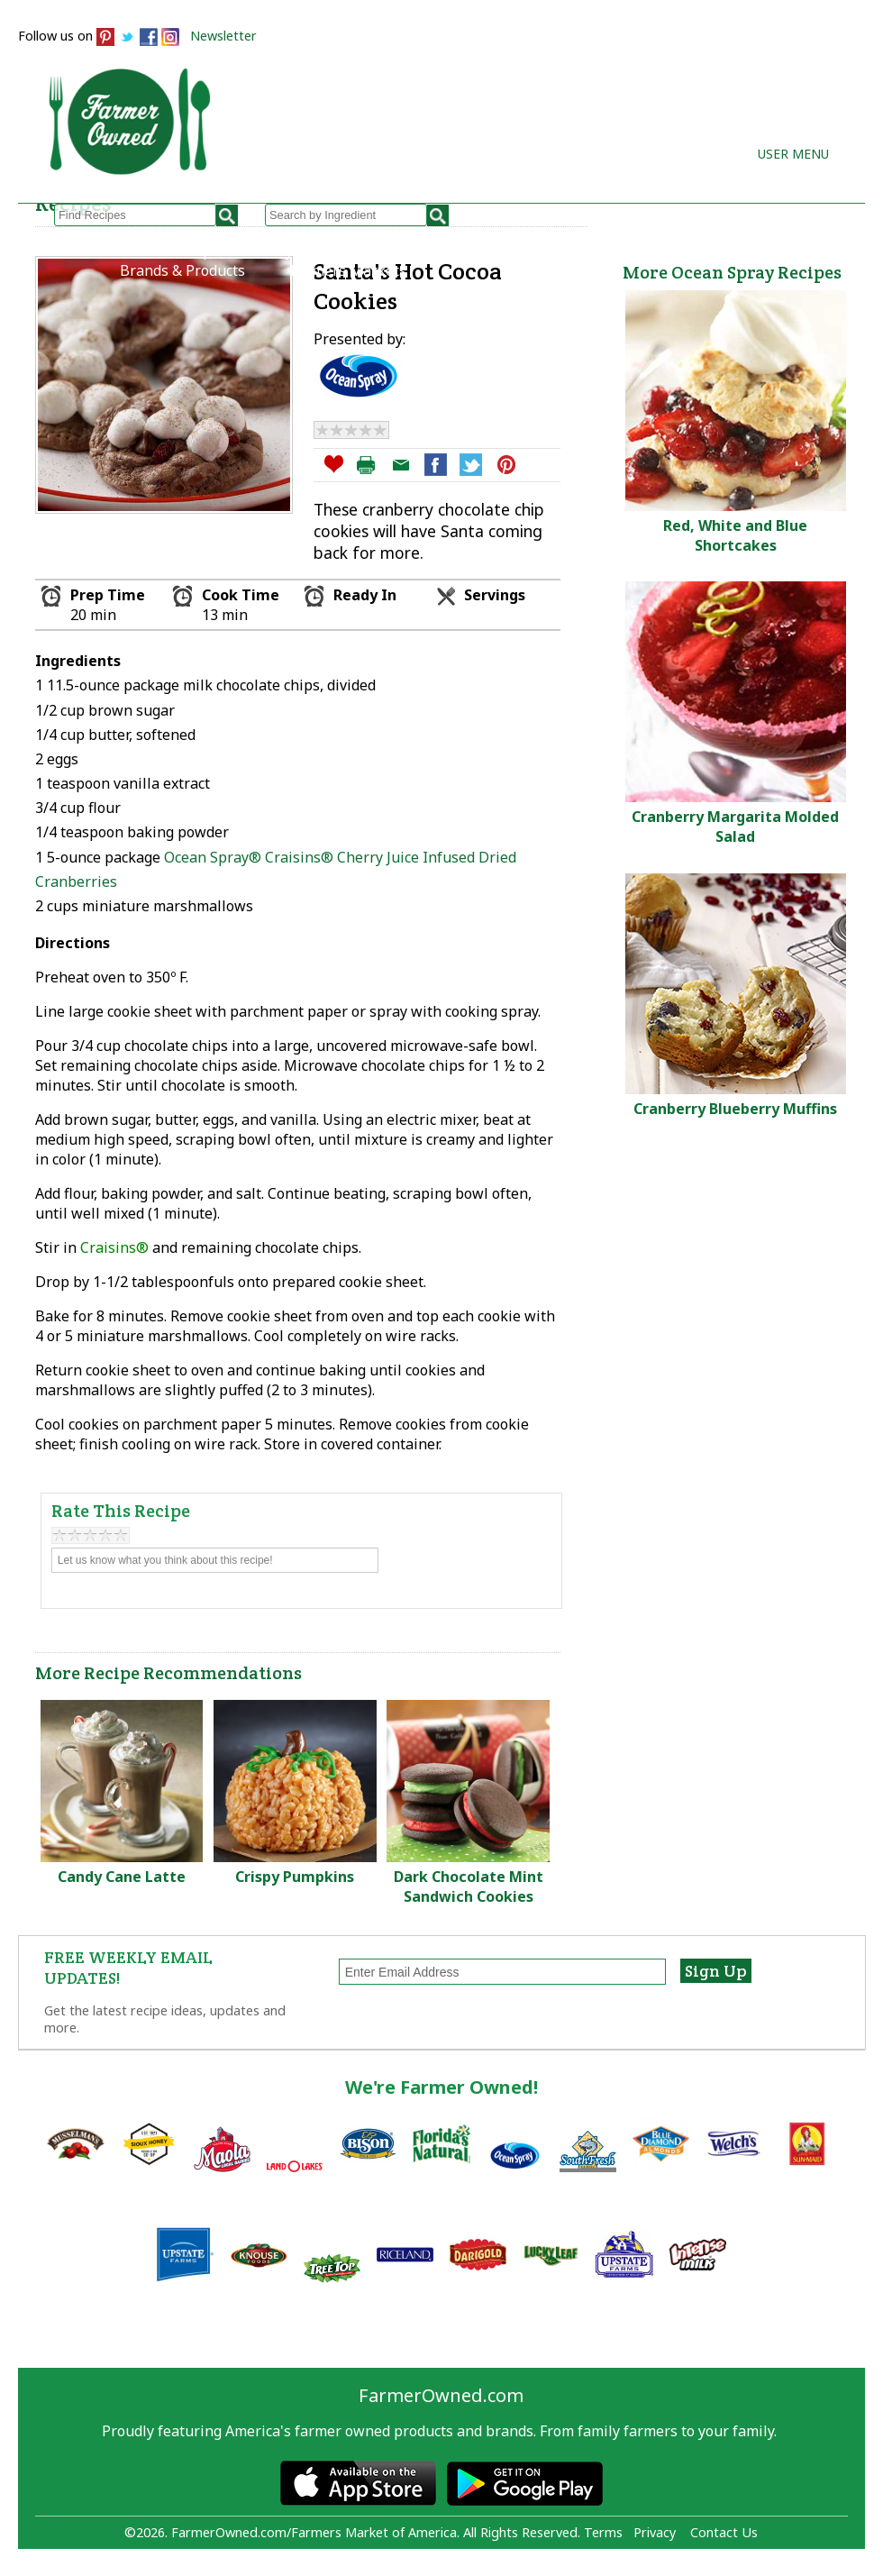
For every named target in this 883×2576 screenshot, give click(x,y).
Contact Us (724, 2532)
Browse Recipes (173, 250)
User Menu (793, 153)
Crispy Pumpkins (294, 1876)
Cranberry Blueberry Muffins (735, 1109)
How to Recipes (445, 250)
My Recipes (310, 250)
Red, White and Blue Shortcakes (735, 535)
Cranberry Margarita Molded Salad (735, 826)
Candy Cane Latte (122, 1876)
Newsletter (223, 35)
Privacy (654, 2532)
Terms (603, 2532)
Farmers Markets (348, 270)
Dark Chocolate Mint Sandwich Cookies (468, 1886)
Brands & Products (182, 270)
